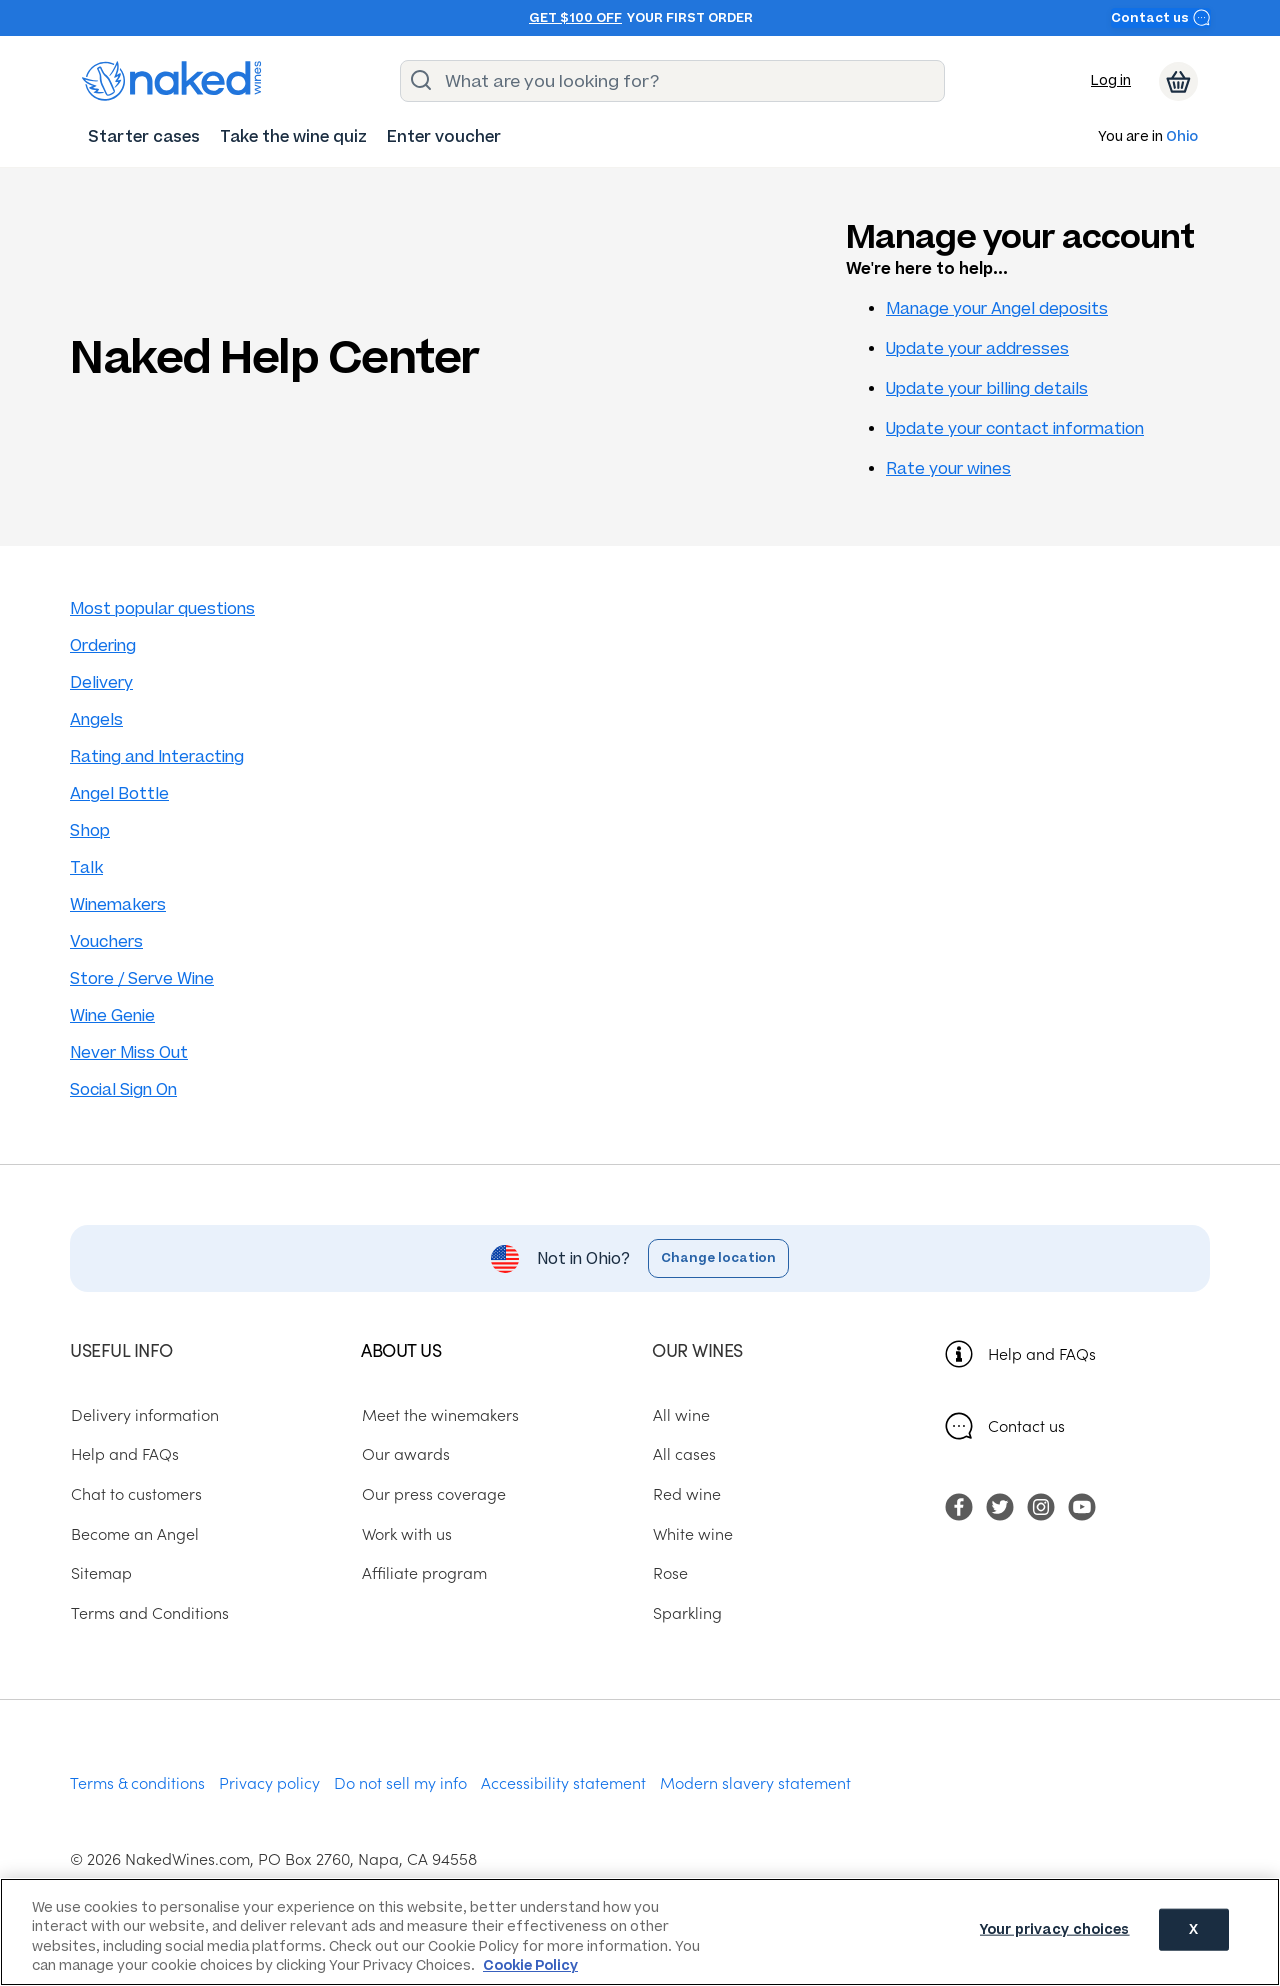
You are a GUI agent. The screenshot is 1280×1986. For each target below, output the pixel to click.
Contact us (1161, 17)
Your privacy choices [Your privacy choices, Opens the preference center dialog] (1055, 1930)
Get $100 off (575, 18)
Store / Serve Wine (142, 978)
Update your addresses (977, 348)
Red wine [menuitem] (686, 1494)
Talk (86, 867)
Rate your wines (948, 468)
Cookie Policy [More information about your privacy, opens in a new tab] (530, 1965)
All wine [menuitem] (680, 1414)
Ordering (103, 645)
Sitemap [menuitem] (100, 1573)
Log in (1111, 80)
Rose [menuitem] (669, 1573)
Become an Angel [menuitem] (134, 1533)
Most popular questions (162, 608)
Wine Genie (112, 1015)
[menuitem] (144, 136)
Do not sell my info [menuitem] (400, 1782)
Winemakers (118, 904)
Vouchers (106, 941)
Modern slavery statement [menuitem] (755, 1782)
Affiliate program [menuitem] (423, 1573)
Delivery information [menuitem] (144, 1414)
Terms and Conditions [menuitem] (149, 1613)
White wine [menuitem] (692, 1533)
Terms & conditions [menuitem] (137, 1782)
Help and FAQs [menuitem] (124, 1454)
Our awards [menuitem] (405, 1454)
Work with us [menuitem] (406, 1533)
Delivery (101, 682)
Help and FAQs (1042, 1353)
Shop (90, 830)
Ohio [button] (1182, 137)
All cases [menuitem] (683, 1454)
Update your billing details (987, 388)
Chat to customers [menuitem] (135, 1494)
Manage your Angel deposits (997, 308)
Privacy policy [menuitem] (269, 1782)
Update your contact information (1015, 428)
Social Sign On (123, 1089)
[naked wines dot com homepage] (172, 81)
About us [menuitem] (401, 1349)
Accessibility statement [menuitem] (563, 1782)
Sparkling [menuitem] (686, 1613)
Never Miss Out (129, 1052)
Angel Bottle (119, 793)
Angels (96, 719)
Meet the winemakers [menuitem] (439, 1414)
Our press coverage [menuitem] (433, 1494)
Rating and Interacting (157, 756)
